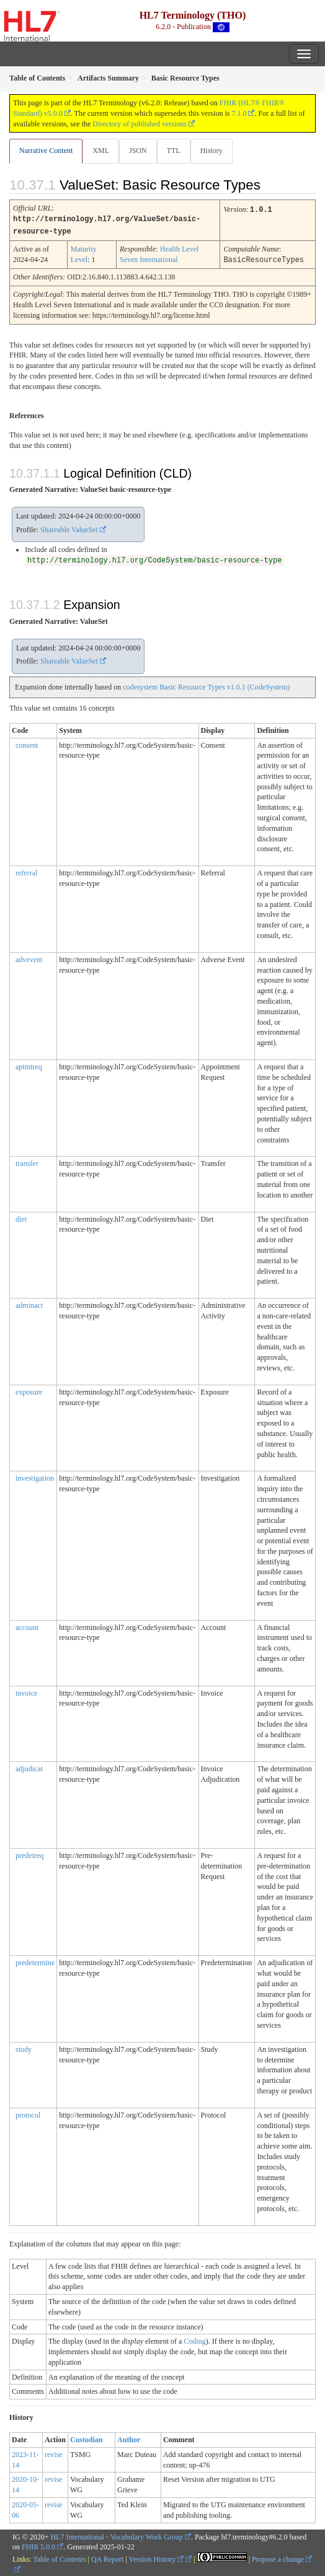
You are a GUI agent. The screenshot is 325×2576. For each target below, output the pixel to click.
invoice (26, 1691)
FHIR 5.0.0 (38, 2545)
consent (27, 743)
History (211, 150)
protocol (28, 2113)
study (24, 2047)
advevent (29, 957)
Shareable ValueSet (69, 528)
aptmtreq (29, 1065)
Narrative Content (46, 150)
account (27, 1625)
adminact (29, 1303)
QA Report (107, 2557)
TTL (173, 150)
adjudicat (29, 1767)
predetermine (35, 1960)
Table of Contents (59, 2557)
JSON (138, 150)
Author (128, 2438)
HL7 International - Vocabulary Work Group (117, 2535)
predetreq (29, 1853)
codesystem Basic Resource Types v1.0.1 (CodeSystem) (206, 685)
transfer (27, 1161)
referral (26, 871)
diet (21, 1217)
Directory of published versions (139, 124)
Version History (156, 2557)
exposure (29, 1390)
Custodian (86, 2438)
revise (54, 2452)
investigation (35, 1476)
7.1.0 (238, 113)
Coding (194, 2339)
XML (100, 150)
